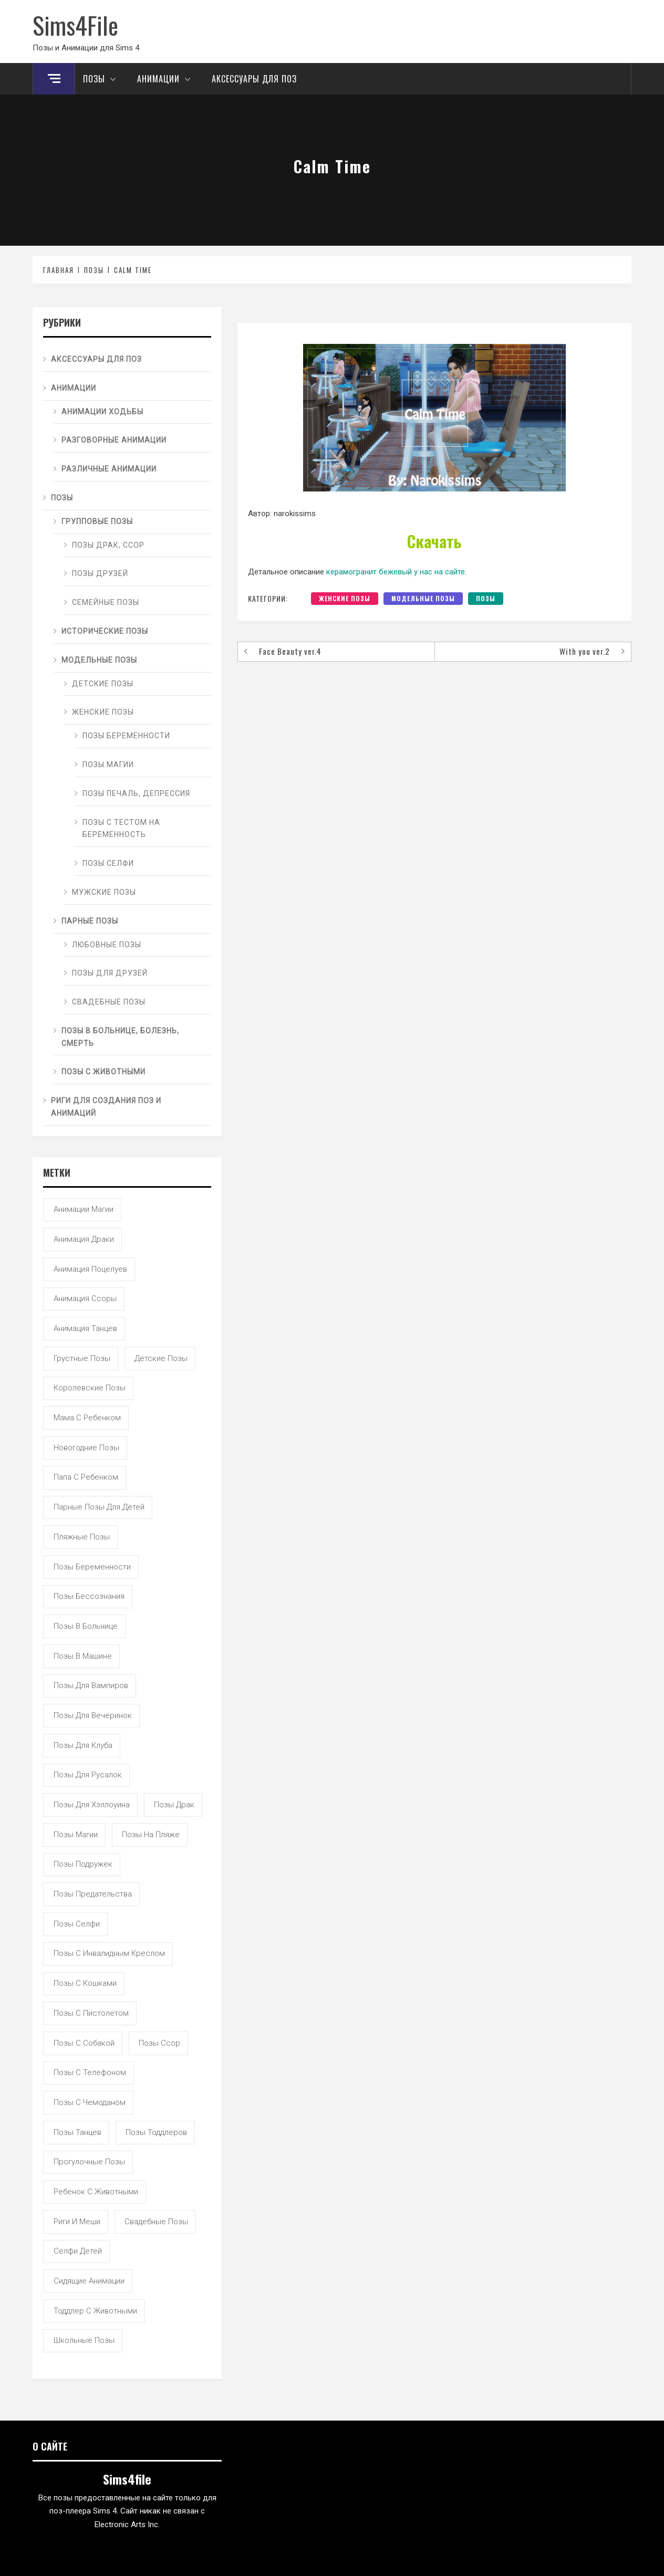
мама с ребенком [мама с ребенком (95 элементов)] (87, 1417)
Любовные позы (106, 944)
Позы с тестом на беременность (121, 828)
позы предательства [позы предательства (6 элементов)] (93, 1894)
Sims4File (75, 25)
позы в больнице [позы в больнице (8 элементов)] (86, 1626)
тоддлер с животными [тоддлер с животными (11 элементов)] (95, 2311)
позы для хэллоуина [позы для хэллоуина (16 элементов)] (92, 1804)
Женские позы (344, 598)
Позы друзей (100, 573)
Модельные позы (423, 598)
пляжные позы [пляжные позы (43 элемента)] (82, 1537)
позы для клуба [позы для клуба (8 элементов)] (83, 1745)
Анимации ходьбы (102, 411)
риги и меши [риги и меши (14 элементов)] (77, 2221)
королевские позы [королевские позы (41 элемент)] (90, 1387)
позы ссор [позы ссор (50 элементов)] (159, 2043)
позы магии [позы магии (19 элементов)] (76, 1834)
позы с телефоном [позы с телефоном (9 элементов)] (90, 2072)
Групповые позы (97, 521)
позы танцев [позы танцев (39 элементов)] (77, 2132)
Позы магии (108, 764)
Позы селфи (108, 863)
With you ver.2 (584, 651)
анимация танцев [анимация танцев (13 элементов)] (85, 1328)
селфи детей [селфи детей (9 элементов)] (78, 2251)
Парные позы (89, 921)
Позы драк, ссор (108, 545)
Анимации (166, 78)
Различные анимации (109, 469)
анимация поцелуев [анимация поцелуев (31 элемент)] (90, 1269)
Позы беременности (126, 735)
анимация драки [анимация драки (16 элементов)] (84, 1239)
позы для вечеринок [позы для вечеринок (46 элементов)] (93, 1715)
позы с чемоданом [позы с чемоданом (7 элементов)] (90, 2102)
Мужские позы (104, 892)
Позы (102, 78)
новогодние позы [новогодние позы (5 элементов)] (86, 1447)
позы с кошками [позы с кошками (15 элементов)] (85, 1983)
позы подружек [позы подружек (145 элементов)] (83, 1864)
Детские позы (102, 683)
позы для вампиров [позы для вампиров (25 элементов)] (91, 1685)
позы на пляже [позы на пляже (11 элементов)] (151, 1834)
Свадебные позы (109, 1002)
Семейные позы (105, 602)
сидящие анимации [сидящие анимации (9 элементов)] (89, 2281)
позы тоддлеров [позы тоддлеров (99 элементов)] (156, 2132)
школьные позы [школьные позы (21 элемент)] (84, 2340)
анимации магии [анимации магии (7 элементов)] (83, 1209)
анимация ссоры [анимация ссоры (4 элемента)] (85, 1298)
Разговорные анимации (114, 440)
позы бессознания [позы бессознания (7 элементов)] (89, 1596)
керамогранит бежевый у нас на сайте (395, 572)
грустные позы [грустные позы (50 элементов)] (82, 1358)
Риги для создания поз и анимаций (106, 1106)
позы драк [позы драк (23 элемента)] (174, 1804)
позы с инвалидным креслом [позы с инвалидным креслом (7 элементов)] (109, 1953)
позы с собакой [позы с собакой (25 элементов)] (84, 2043)
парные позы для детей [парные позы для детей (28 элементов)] (99, 1507)
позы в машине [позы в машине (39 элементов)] (83, 1656)
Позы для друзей (110, 973)
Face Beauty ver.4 (290, 651)
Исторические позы (104, 631)
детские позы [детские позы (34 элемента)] (161, 1358)
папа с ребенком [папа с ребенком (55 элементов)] (86, 1477)
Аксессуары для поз (254, 78)
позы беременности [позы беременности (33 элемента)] (92, 1567)
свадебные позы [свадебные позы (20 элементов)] (156, 2221)
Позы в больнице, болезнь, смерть (120, 1037)
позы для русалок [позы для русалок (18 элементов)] (88, 1774)
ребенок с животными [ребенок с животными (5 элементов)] (96, 2191)
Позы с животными (103, 1071)
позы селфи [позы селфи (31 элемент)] (77, 1924)
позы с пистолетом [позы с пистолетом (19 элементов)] (91, 2013)
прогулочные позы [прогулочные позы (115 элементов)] (89, 2161)
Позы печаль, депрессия (136, 793)
